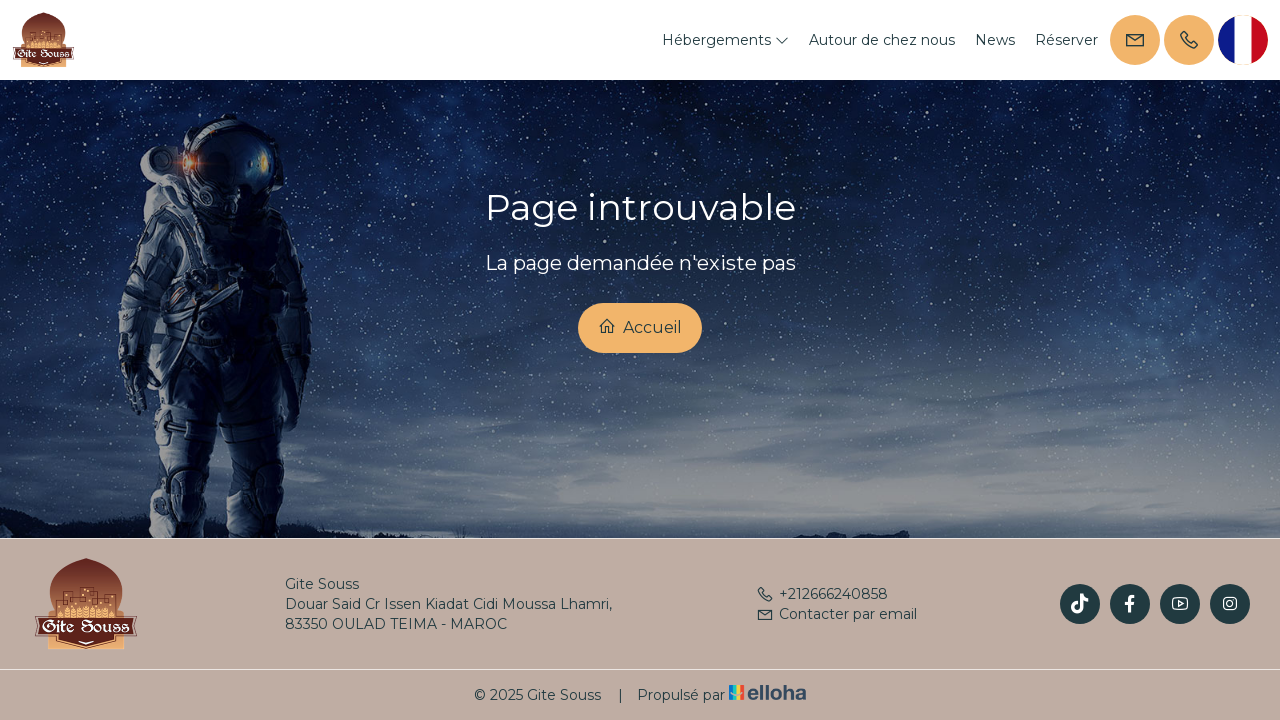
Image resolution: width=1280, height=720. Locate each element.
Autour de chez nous (882, 40)
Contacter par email (836, 614)
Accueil (640, 327)
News (995, 40)
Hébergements (725, 40)
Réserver (1066, 40)
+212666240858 (822, 594)
